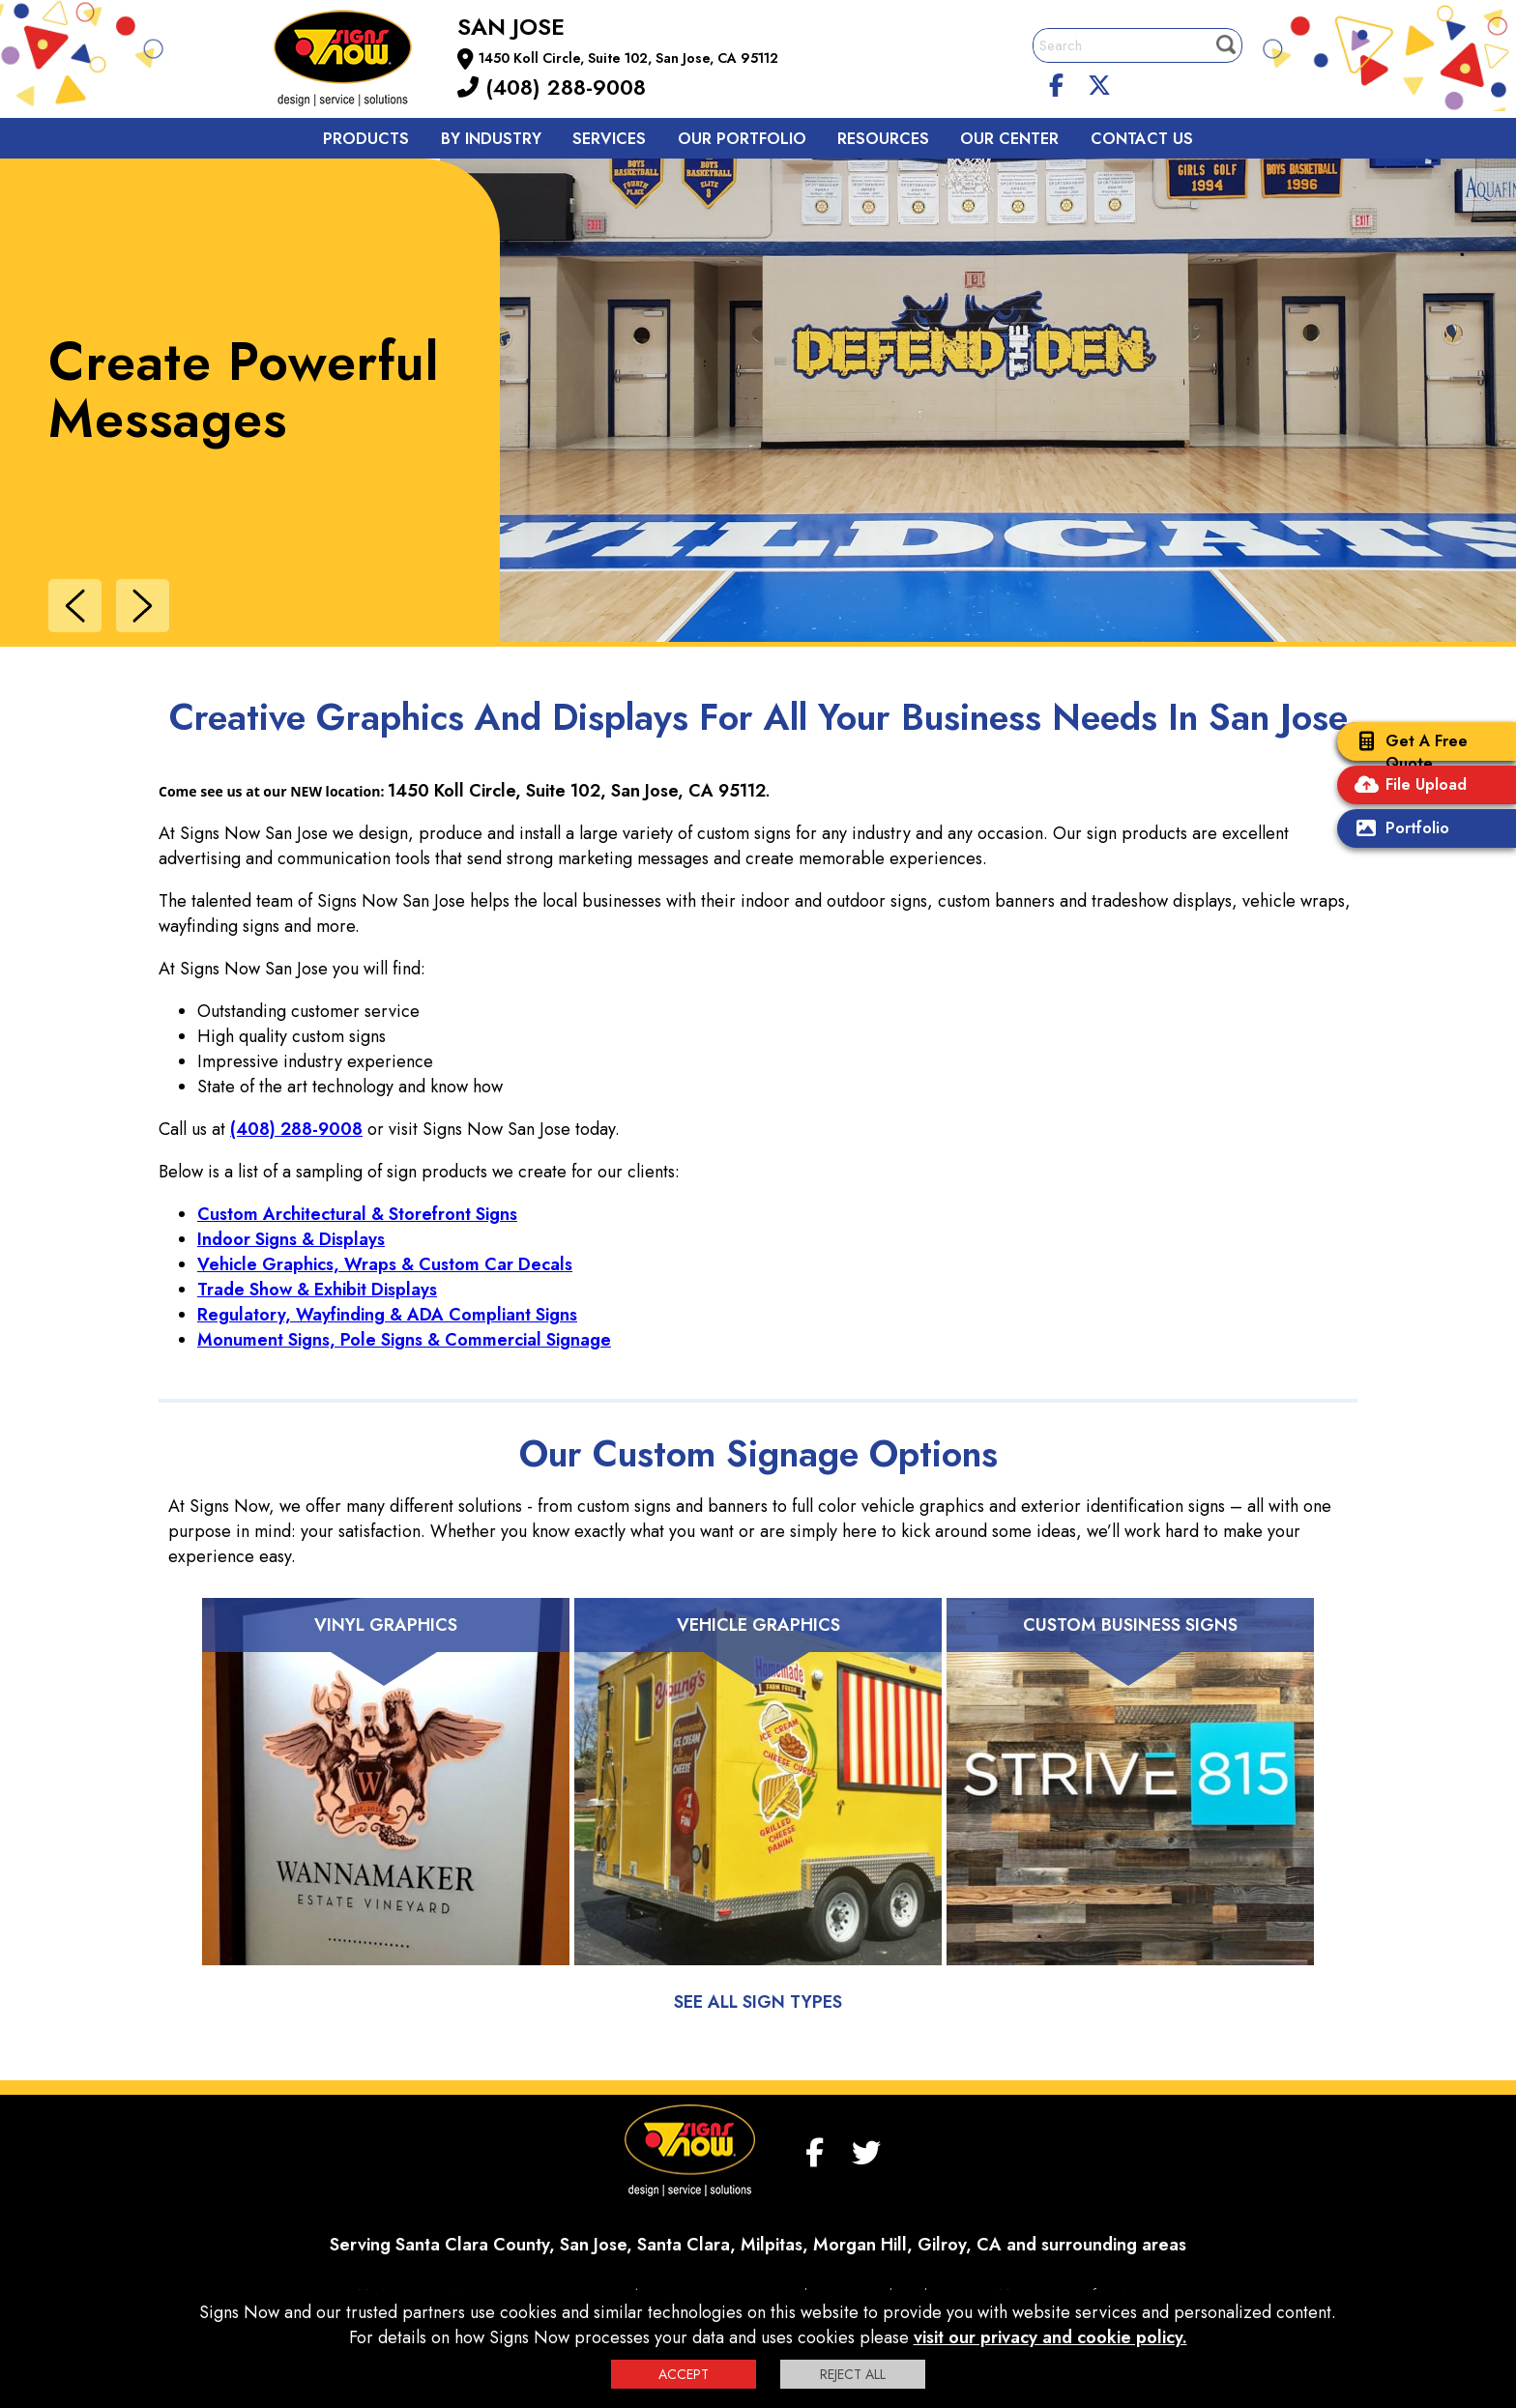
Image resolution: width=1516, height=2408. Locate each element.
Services (609, 139)
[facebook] (1056, 82)
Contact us (1142, 139)
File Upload (1407, 786)
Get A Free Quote (1407, 752)
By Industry (491, 139)
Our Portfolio (742, 139)
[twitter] (1099, 82)
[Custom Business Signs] (1130, 1806)
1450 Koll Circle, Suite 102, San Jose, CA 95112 (628, 58)
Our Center (1009, 139)
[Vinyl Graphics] (385, 1806)
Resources (883, 139)
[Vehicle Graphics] (758, 1806)
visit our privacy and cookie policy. (1050, 2337)
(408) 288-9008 (551, 87)
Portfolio (1398, 830)
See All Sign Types (758, 2002)
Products (366, 139)
